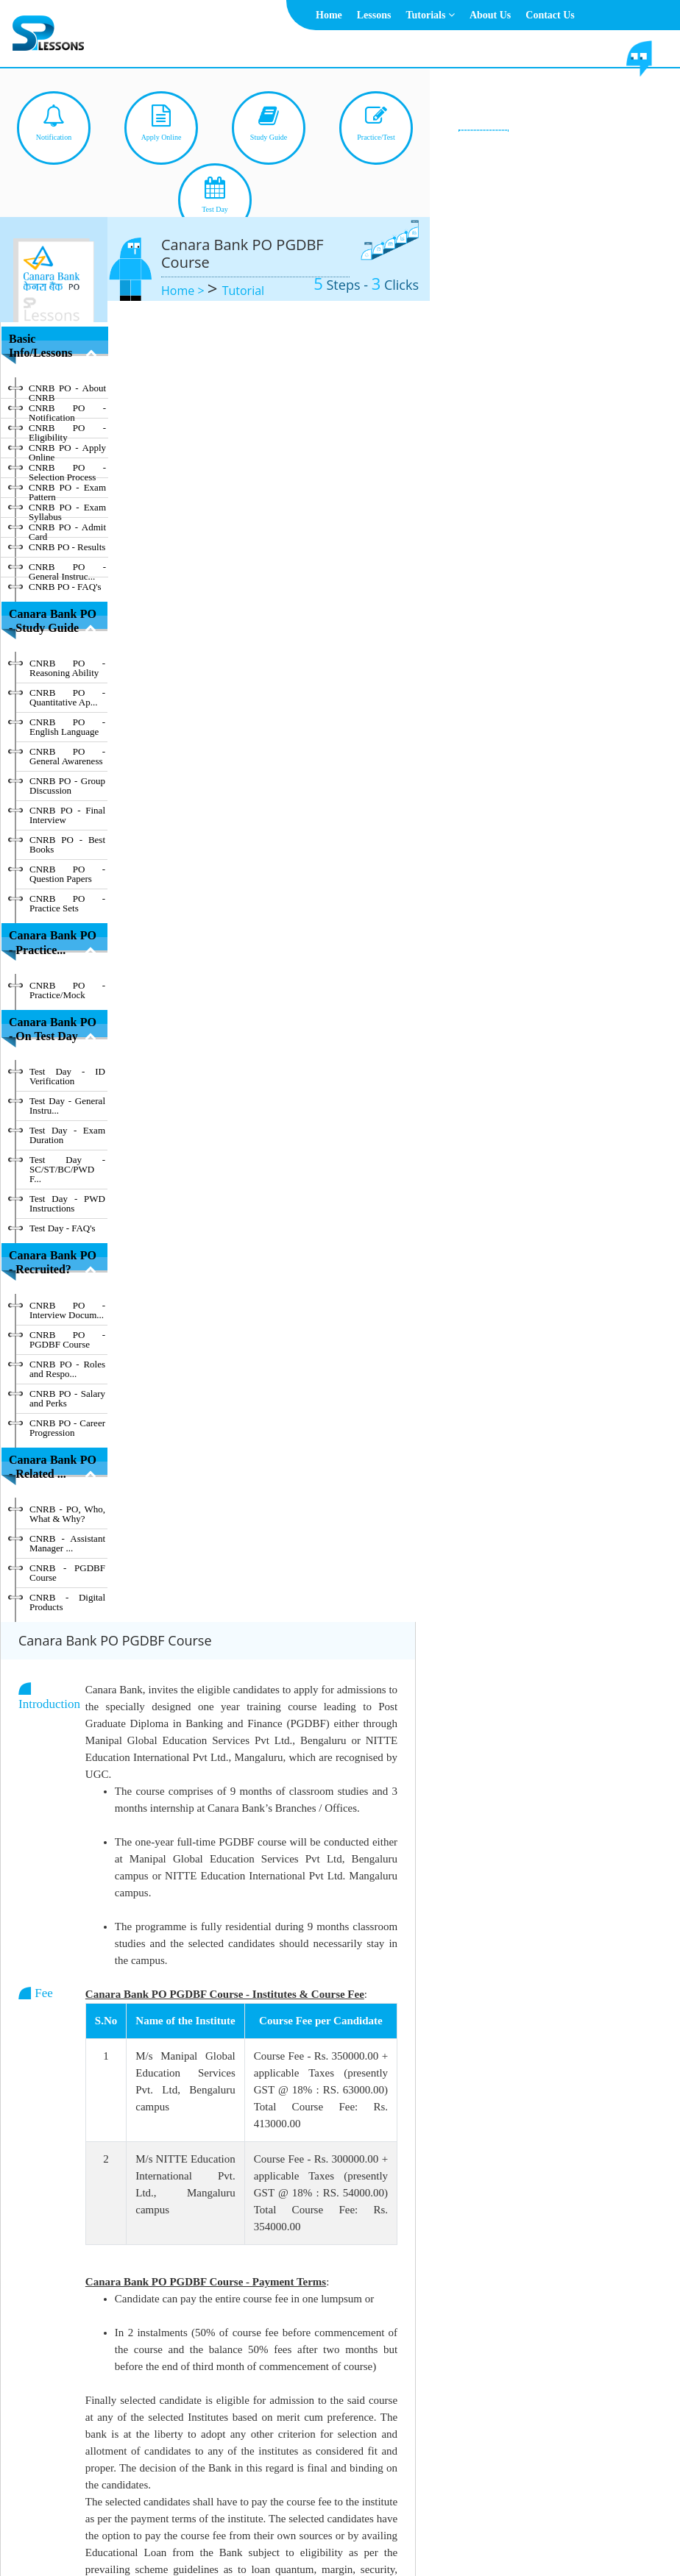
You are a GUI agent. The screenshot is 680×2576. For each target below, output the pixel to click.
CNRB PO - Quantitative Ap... (67, 697)
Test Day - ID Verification (67, 1076)
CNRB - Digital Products (67, 1602)
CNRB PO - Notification (67, 410)
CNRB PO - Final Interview (67, 815)
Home (329, 15)
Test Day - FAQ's (62, 1228)
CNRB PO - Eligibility (67, 430)
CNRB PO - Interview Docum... (67, 1310)
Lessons (374, 15)
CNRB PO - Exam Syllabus (67, 510)
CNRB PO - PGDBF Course (67, 1339)
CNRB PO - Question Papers (67, 874)
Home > (184, 290)
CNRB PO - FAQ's (65, 586)
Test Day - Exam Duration (67, 1135)
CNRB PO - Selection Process (67, 470)
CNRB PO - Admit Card (67, 530)
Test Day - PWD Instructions (67, 1203)
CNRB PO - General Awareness (67, 756)
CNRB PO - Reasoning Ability (67, 668)
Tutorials (429, 15)
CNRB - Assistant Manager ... (67, 1543)
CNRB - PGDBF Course (67, 1572)
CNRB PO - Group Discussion (67, 785)
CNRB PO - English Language (67, 726)
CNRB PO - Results (67, 546)
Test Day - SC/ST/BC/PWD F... (67, 1169)
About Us (490, 15)
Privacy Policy (405, 2528)
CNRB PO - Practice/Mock (67, 990)
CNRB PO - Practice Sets (67, 903)
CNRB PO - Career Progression (67, 1427)
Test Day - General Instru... (67, 1105)
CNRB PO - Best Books (67, 844)
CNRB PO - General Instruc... (67, 569)
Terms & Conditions (319, 2528)
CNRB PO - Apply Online (67, 450)
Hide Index (47, 2445)
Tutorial (243, 290)
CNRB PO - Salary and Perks (67, 1398)
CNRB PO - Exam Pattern (67, 490)
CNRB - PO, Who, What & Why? (67, 1514)
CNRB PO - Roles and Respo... (67, 1369)
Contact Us (550, 15)
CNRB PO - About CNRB (67, 391)
